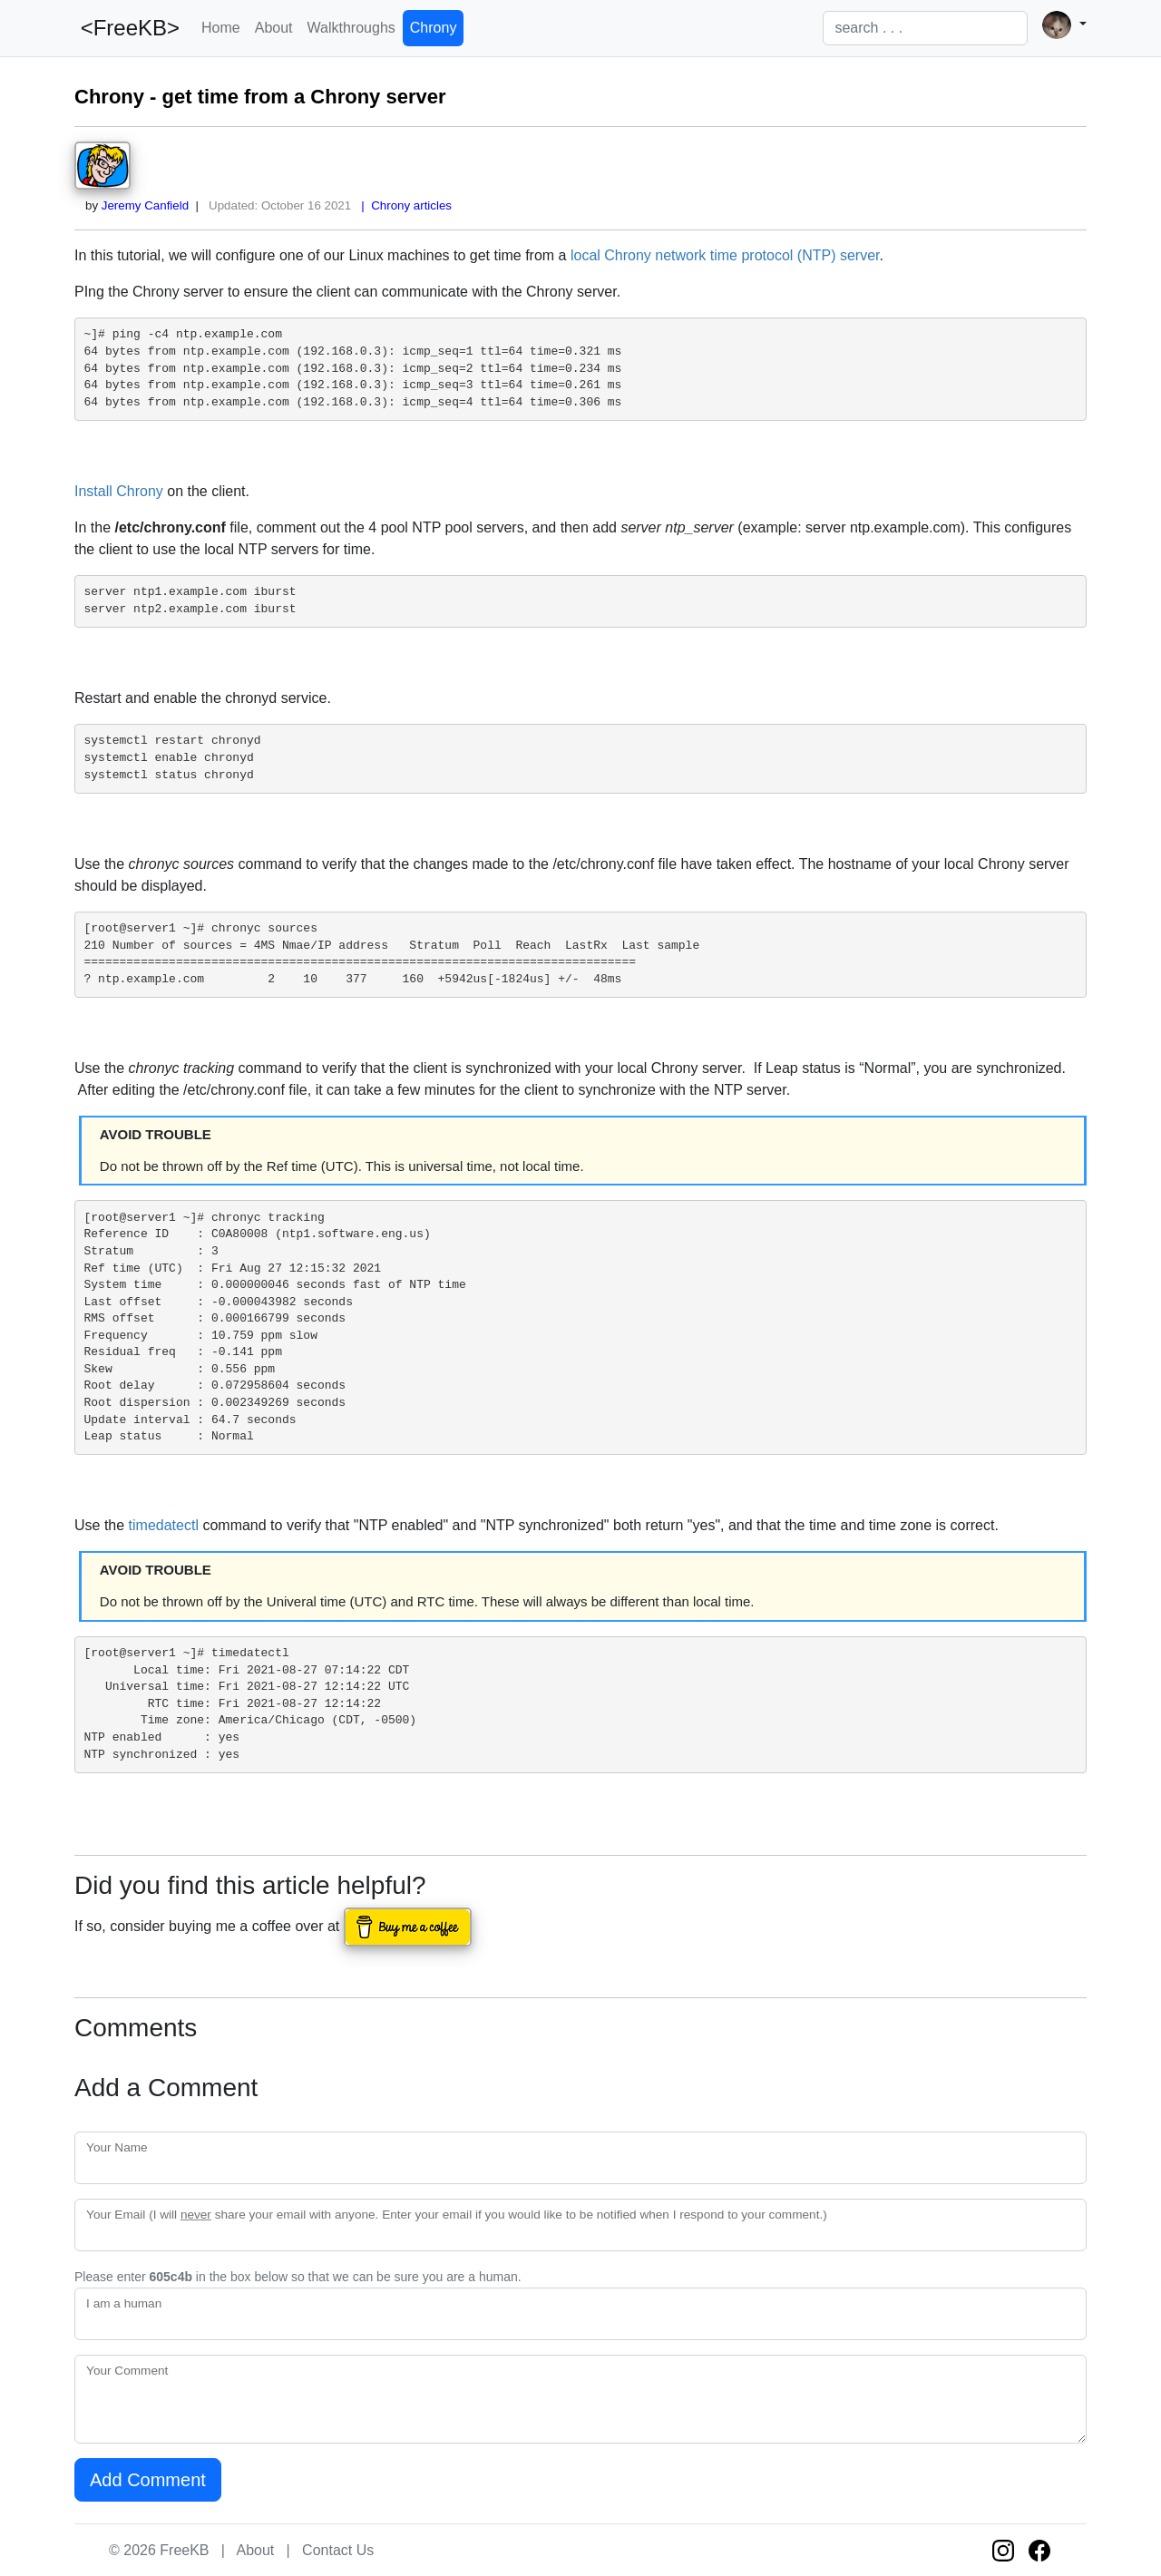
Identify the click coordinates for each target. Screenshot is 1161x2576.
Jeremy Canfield (145, 205)
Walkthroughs (351, 27)
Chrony (433, 27)
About (274, 27)
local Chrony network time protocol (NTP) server (725, 255)
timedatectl (164, 1525)
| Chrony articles (403, 205)
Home (220, 27)
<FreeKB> (127, 27)
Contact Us (338, 2550)
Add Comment (148, 2480)
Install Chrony (118, 491)
